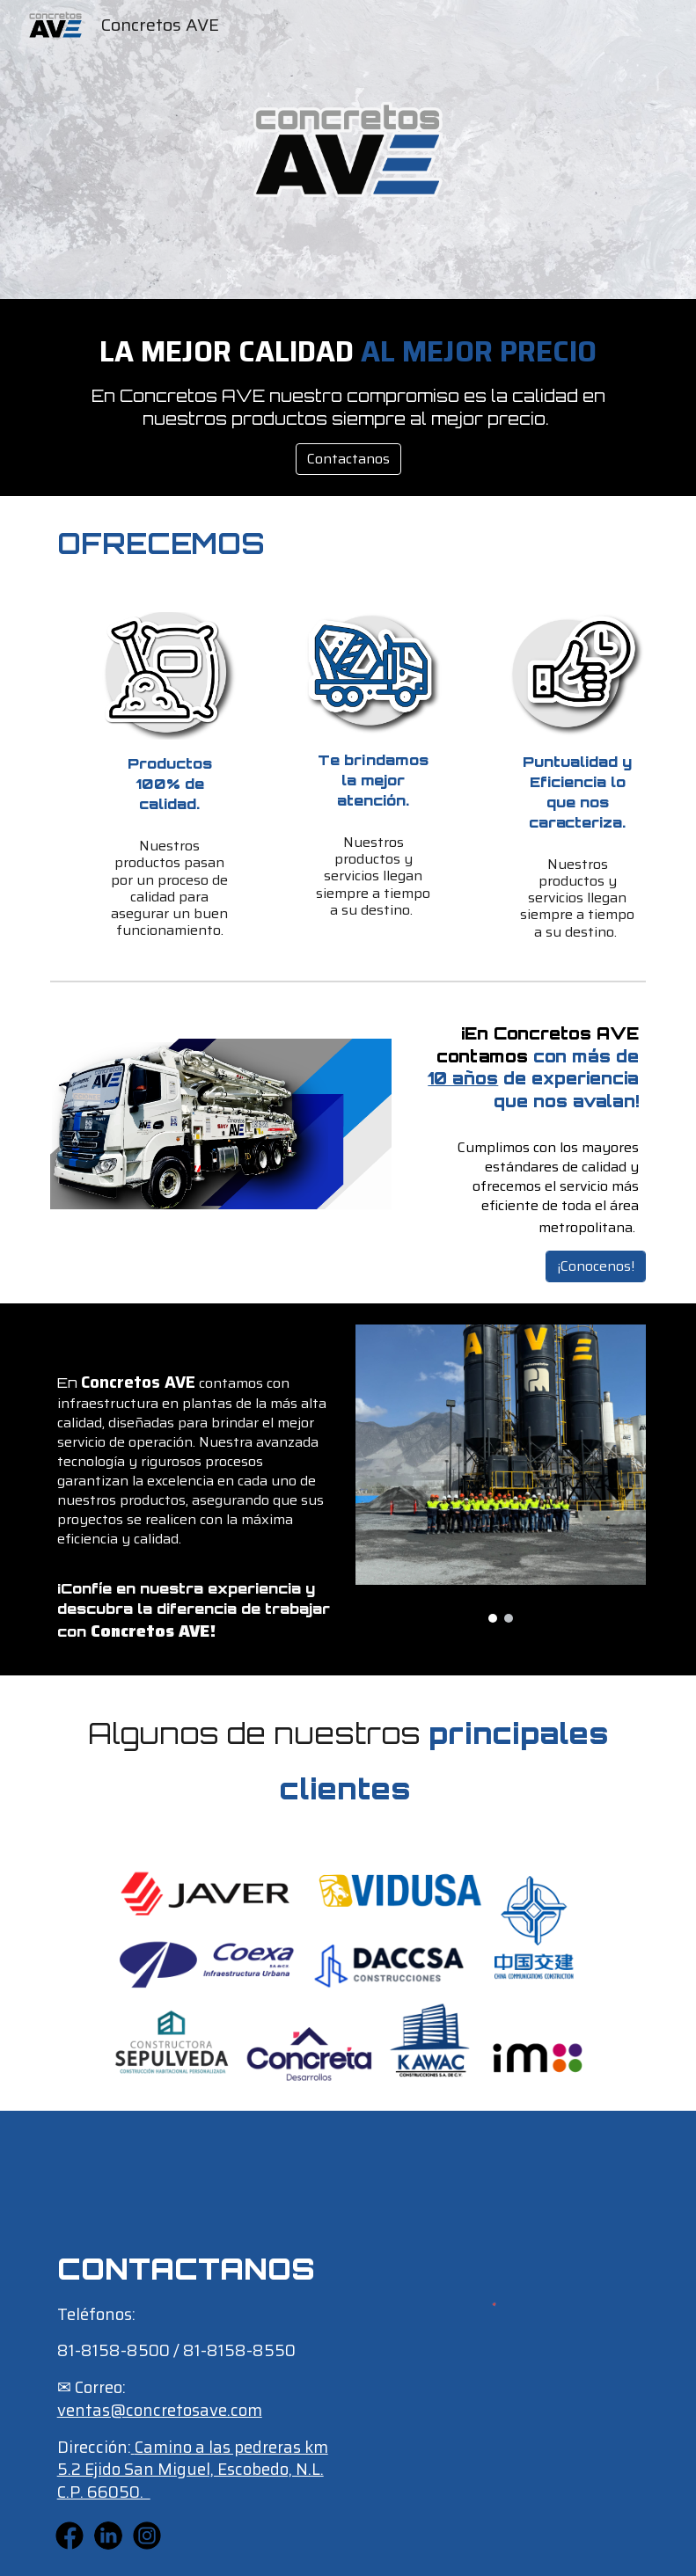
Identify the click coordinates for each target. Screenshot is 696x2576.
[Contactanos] (348, 459)
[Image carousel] (500, 1473)
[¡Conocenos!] (595, 1266)
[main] (348, 381)
